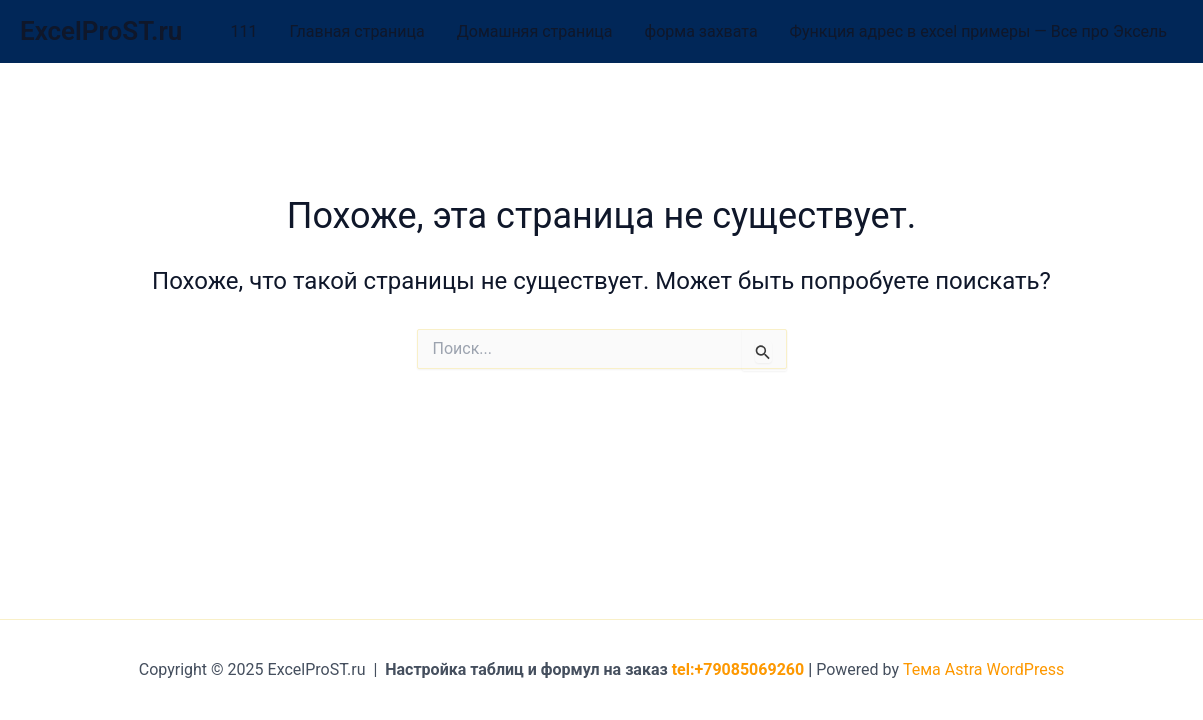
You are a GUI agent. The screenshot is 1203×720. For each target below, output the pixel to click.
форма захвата (701, 31)
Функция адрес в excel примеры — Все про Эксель (978, 31)
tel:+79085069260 (738, 669)
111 (244, 31)
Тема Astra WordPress (983, 669)
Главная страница (357, 31)
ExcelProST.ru (101, 31)
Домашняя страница (535, 31)
